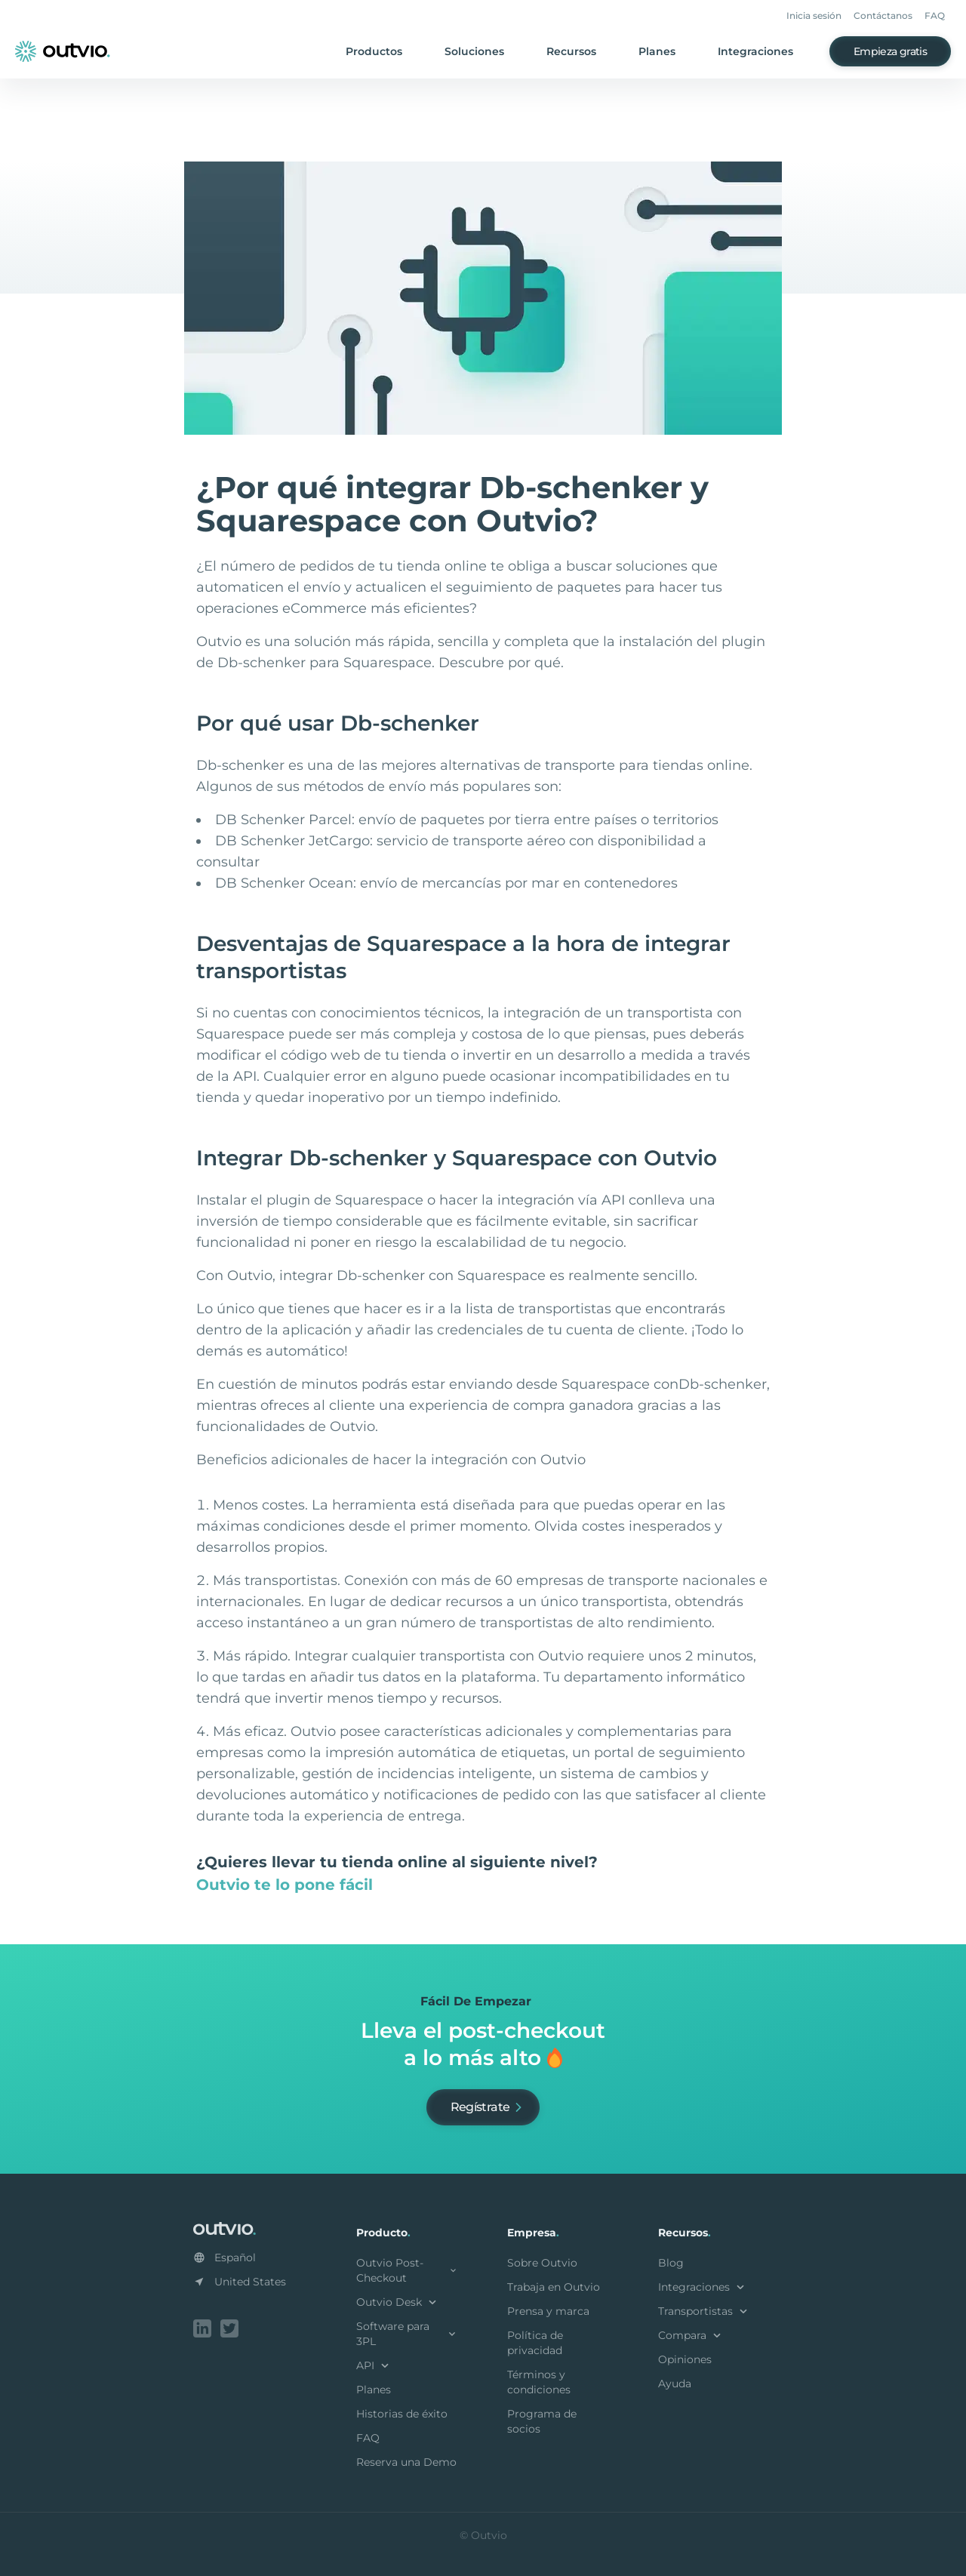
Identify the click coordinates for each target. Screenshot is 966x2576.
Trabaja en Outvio (553, 2287)
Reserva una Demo (406, 2462)
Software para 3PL (407, 2333)
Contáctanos (883, 15)
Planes (656, 51)
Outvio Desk (398, 2302)
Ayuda (674, 2383)
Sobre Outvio (542, 2263)
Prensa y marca (548, 2311)
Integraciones (755, 51)
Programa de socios (542, 2421)
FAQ (934, 15)
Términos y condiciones (539, 2382)
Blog (671, 2263)
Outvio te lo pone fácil (284, 1885)
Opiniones (685, 2359)
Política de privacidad (535, 2342)
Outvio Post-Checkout (407, 2270)
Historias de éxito (402, 2414)
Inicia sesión (813, 15)
